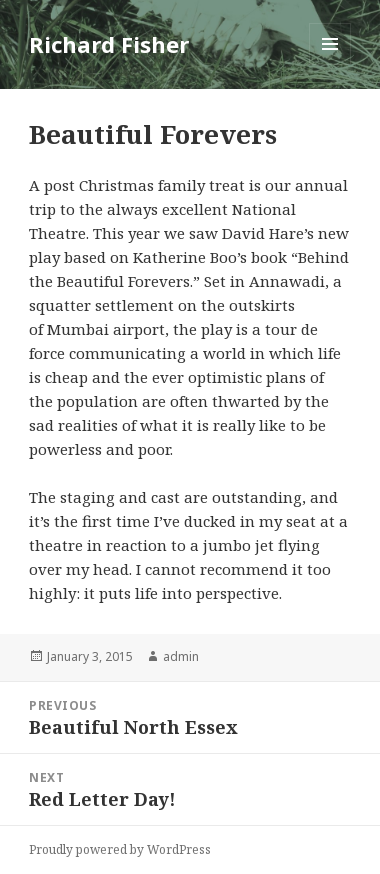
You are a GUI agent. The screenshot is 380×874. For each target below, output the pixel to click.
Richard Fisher (109, 44)
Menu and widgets (330, 64)
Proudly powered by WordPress (120, 849)
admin (181, 656)
